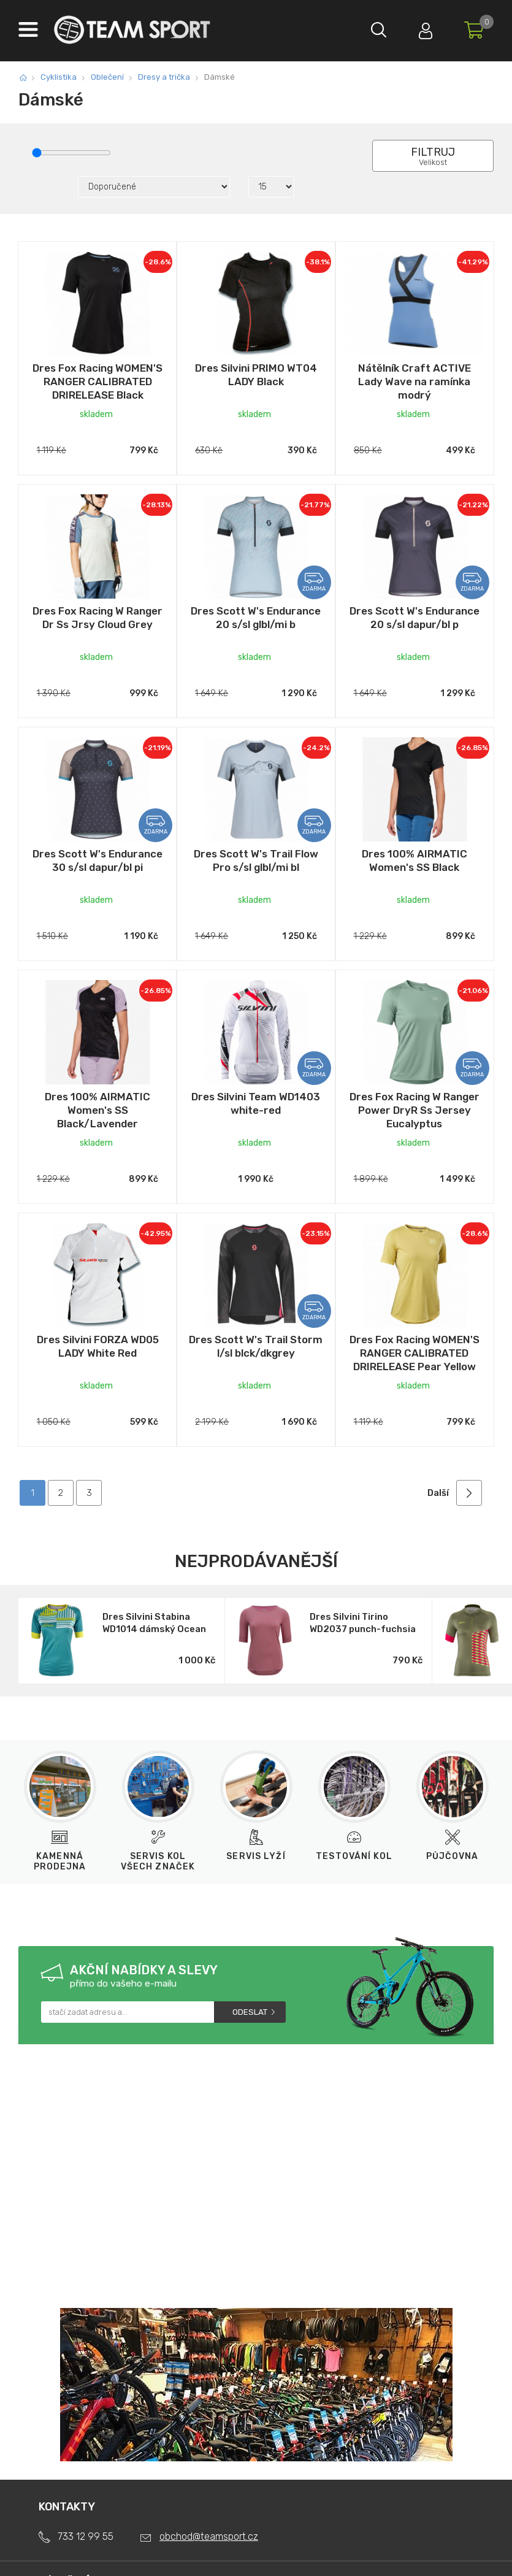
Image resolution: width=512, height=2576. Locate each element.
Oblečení (107, 77)
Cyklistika (58, 77)
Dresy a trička (164, 77)
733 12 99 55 (85, 2536)
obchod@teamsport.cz (208, 2536)
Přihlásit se (423, 28)
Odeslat (249, 2012)
